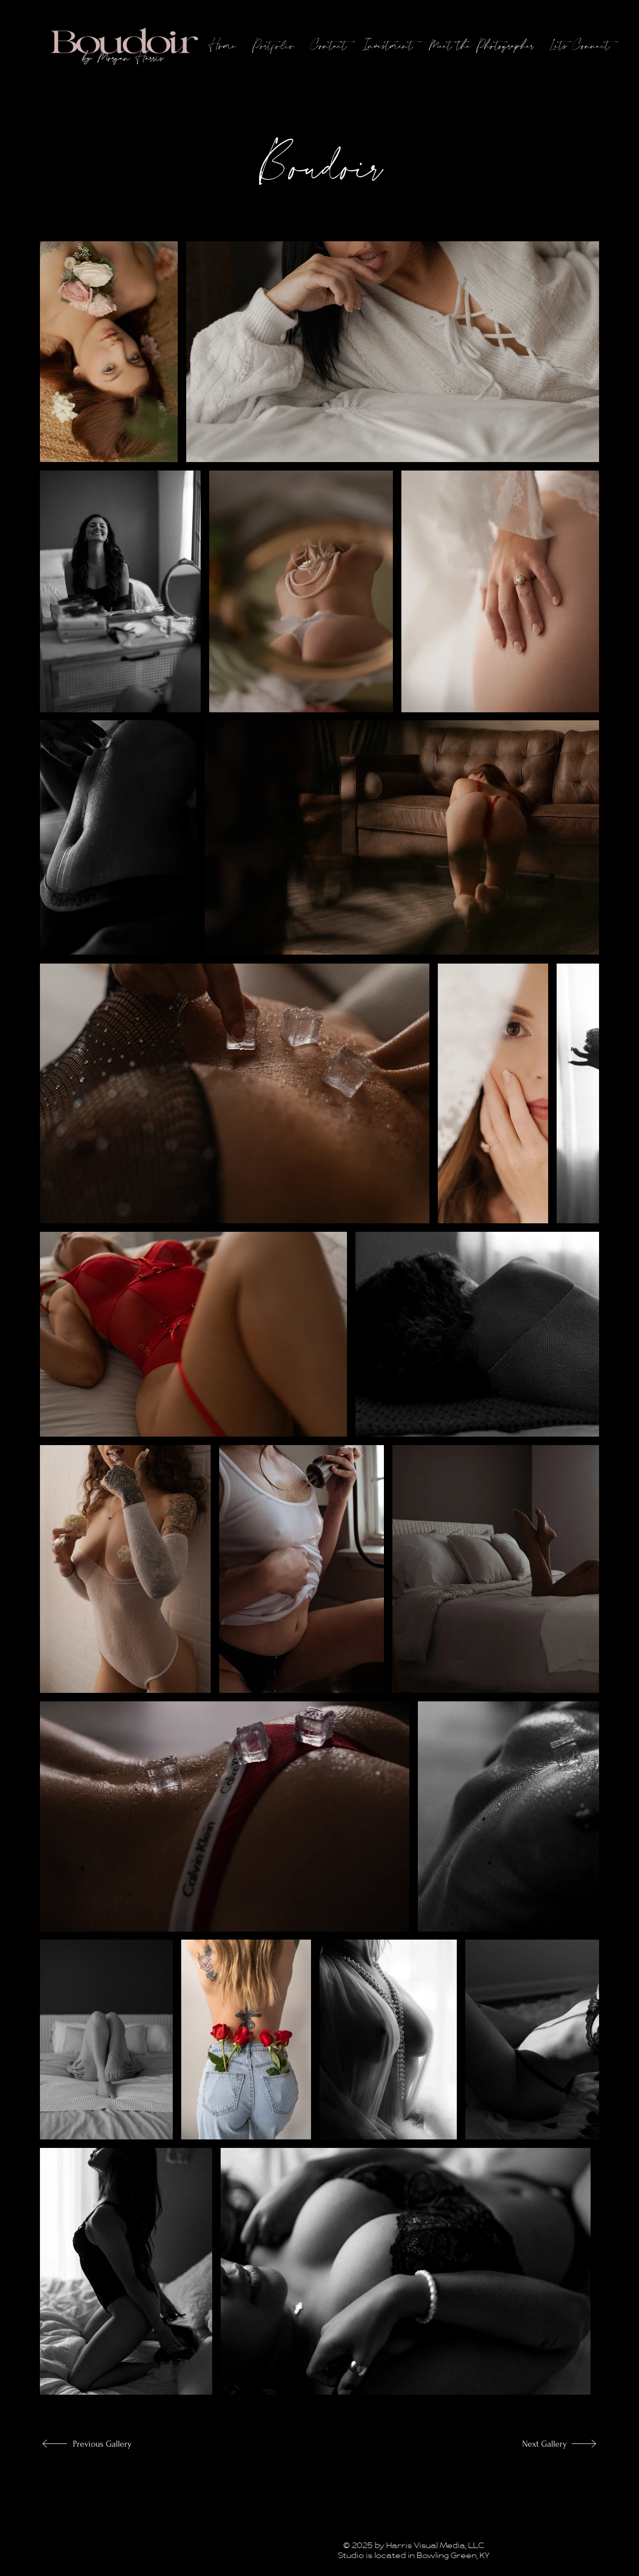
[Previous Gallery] (106, 2444)
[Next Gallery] (534, 2444)
